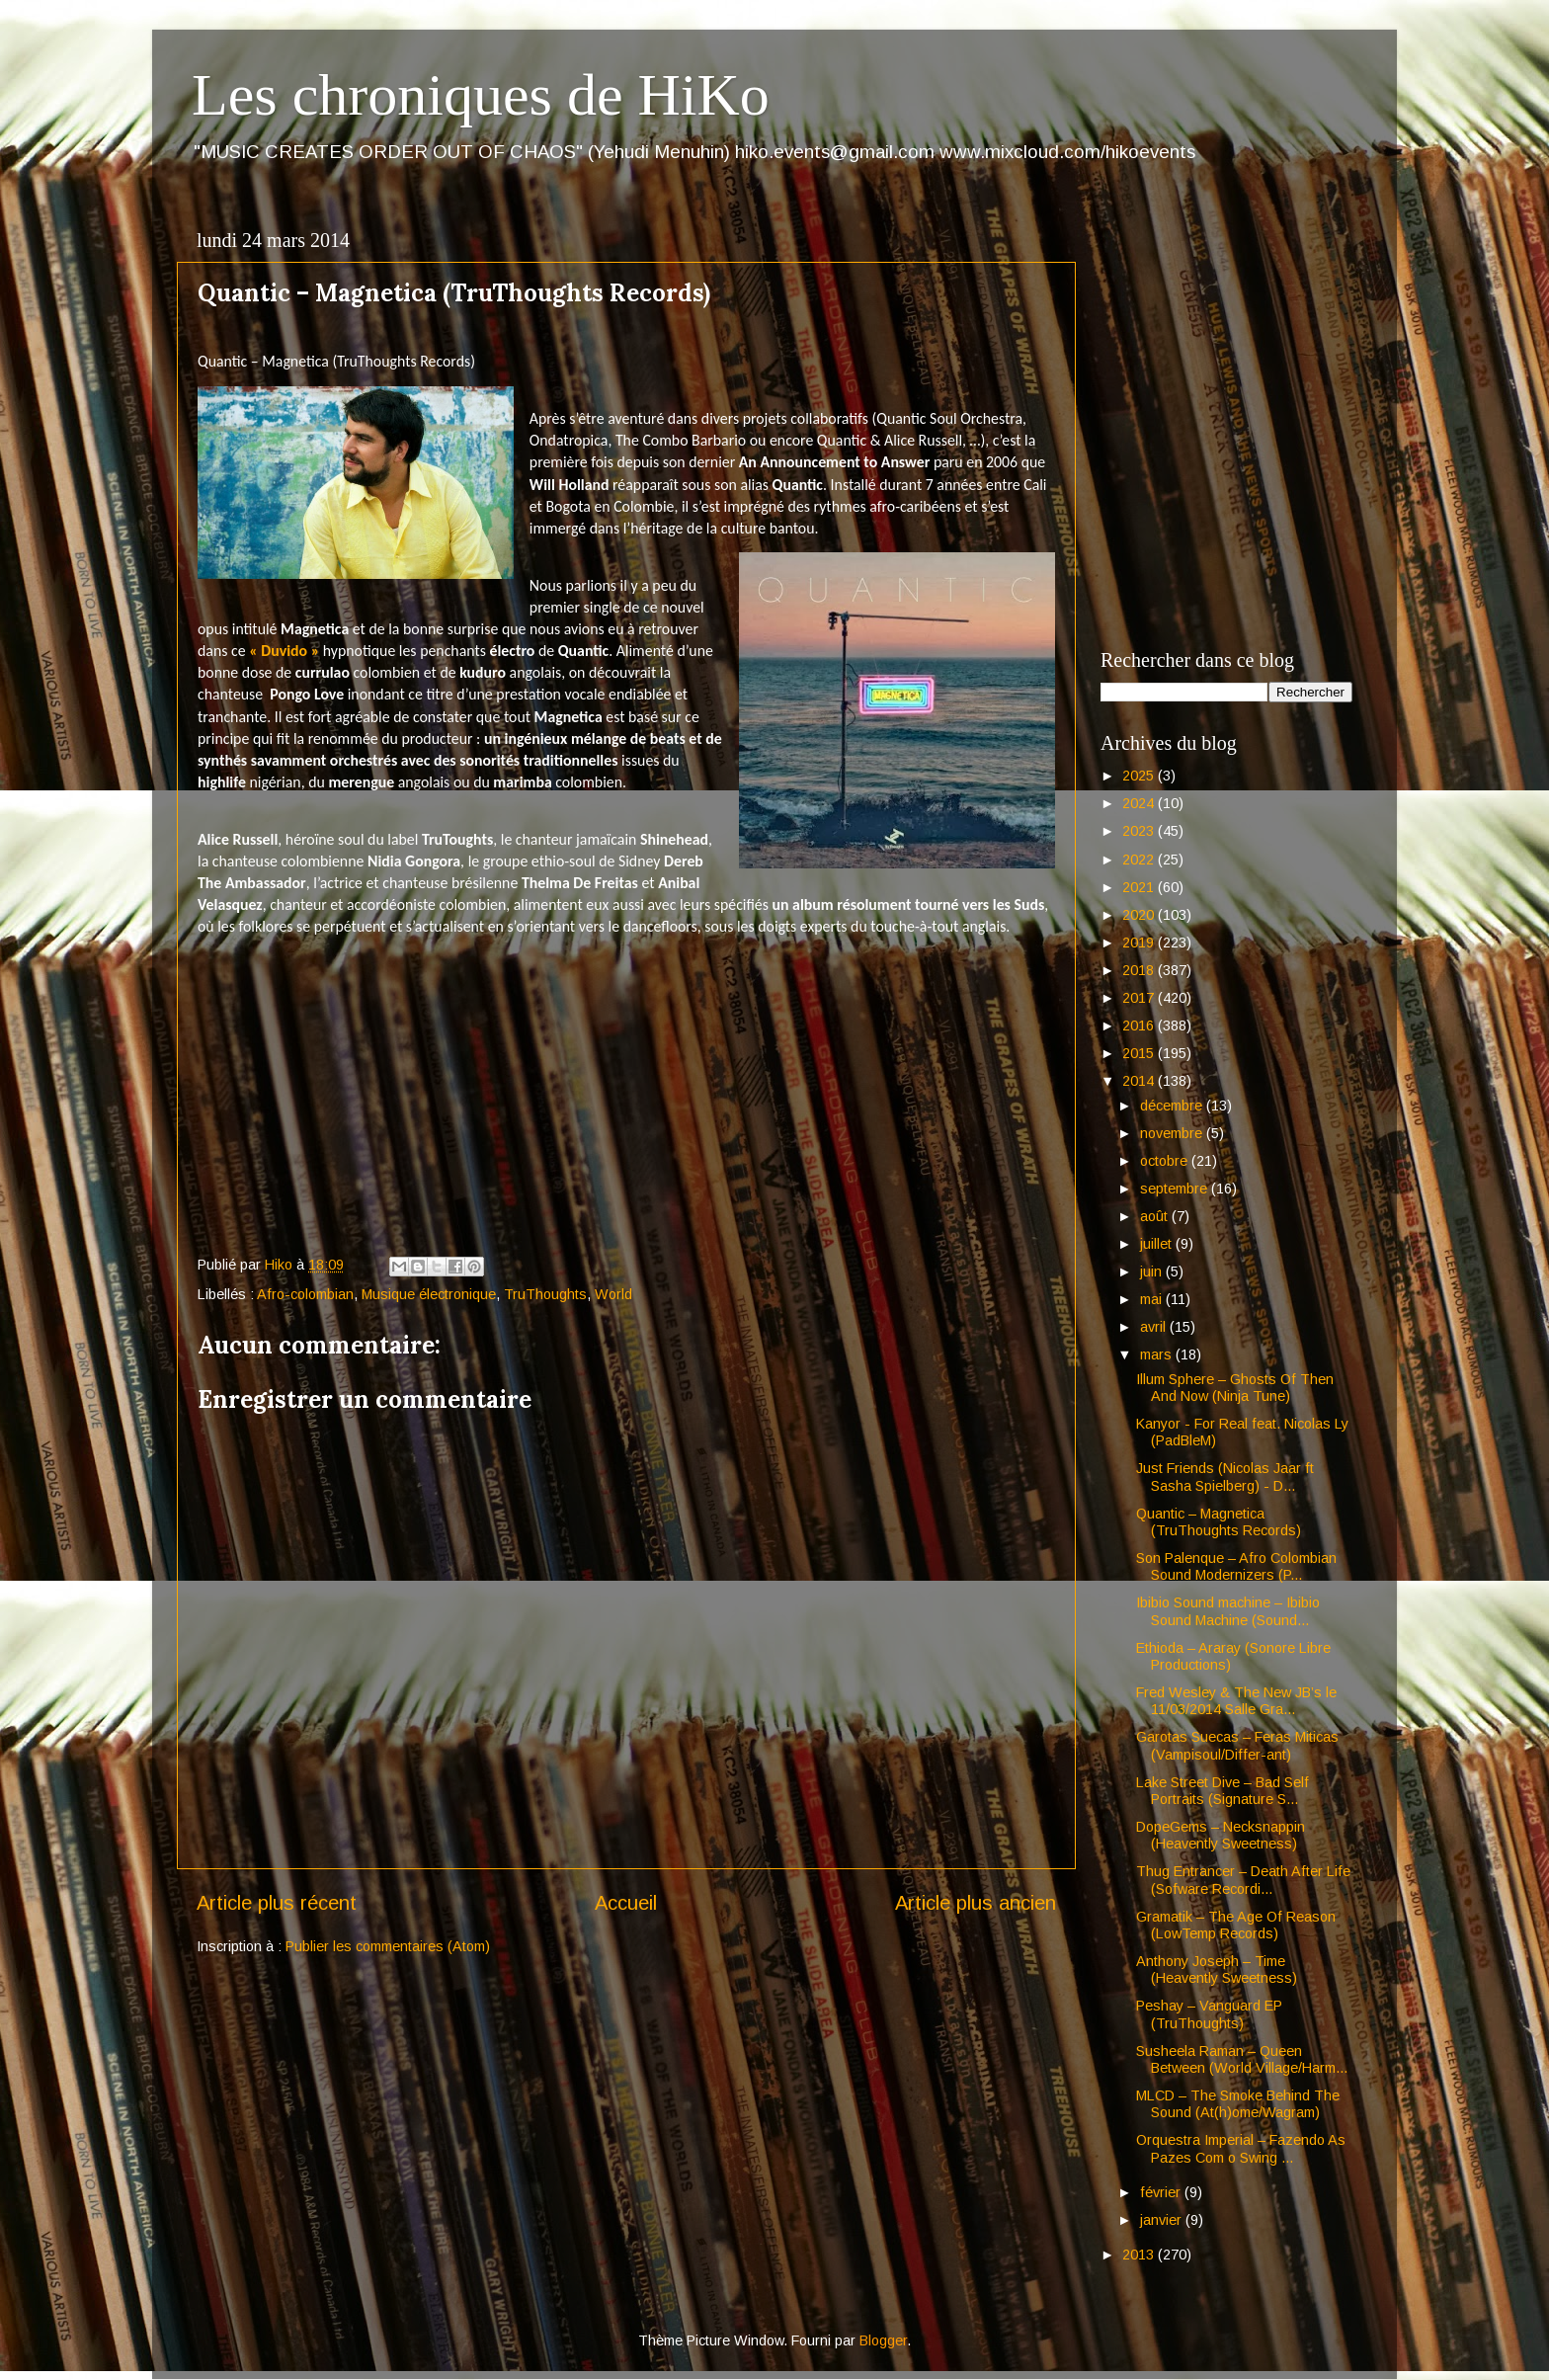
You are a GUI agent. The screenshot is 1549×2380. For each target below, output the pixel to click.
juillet (1158, 1244)
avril (1155, 1327)
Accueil (626, 1903)
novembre (1173, 1133)
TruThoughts (545, 1294)
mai (1153, 1299)
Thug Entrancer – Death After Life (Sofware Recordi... (1243, 1879)
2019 (1140, 942)
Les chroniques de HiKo (481, 94)
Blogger (883, 2340)
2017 (1140, 998)
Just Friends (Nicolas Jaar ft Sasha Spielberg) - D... (1225, 1476)
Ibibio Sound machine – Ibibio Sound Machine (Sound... (1228, 1611)
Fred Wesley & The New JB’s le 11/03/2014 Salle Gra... (1236, 1700)
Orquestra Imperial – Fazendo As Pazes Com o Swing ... (1240, 2148)
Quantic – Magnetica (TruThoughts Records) (1218, 1522)
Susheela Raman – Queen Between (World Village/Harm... (1241, 2059)
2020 (1140, 915)
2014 (1140, 1081)
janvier (1162, 2220)
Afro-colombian (305, 1294)
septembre (1175, 1188)
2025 (1140, 775)
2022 (1140, 859)
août (1156, 1216)
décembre (1173, 1105)
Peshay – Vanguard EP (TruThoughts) (1209, 2014)
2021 (1140, 887)
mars (1158, 1354)
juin (1153, 1271)
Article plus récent (277, 1903)
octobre (1165, 1161)
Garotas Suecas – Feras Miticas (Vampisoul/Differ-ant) (1237, 1745)
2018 (1140, 970)
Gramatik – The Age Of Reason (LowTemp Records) (1236, 1925)
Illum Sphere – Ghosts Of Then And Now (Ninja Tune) (1235, 1387)
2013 (1140, 2254)
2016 (1140, 1025)
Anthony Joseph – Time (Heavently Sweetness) (1216, 1969)
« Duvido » (284, 650)
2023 (1140, 831)
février (1162, 2192)
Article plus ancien (975, 1903)
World (613, 1294)
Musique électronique (429, 1294)
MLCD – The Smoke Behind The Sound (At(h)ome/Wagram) (1238, 2104)
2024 (1140, 803)
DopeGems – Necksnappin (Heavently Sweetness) (1220, 1835)
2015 (1140, 1053)
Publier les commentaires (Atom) (387, 1946)
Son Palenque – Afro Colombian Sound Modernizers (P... (1236, 1566)
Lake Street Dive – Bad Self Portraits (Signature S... (1222, 1790)
